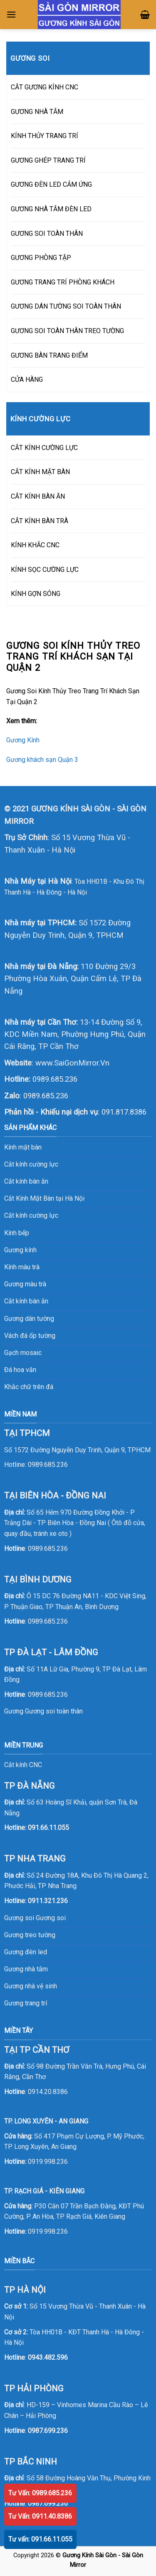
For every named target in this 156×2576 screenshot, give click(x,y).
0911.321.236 (48, 1901)
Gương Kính (23, 740)
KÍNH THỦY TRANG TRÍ (44, 136)
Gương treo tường (29, 1935)
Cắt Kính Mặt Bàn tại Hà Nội (44, 1198)
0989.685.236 (54, 1079)
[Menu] (11, 14)
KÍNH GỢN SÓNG (35, 594)
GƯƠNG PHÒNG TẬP (41, 258)
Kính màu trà (22, 1267)
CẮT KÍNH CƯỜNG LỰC (44, 448)
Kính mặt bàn (23, 1147)
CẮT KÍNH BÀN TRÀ (39, 521)
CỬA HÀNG (27, 379)
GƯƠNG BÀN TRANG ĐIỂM (49, 355)
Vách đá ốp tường (29, 1336)
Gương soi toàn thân (54, 1711)
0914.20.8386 (48, 2092)
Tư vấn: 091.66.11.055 (40, 2539)
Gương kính (20, 1250)
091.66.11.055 (48, 1828)
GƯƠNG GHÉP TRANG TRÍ (48, 160)
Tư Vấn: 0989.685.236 (40, 2493)
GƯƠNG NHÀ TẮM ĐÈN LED (51, 209)
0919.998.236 (48, 2162)
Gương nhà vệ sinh (30, 1986)
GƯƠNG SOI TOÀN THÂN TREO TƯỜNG (67, 331)
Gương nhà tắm (26, 1969)
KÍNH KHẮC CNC (35, 545)
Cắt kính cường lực (31, 1164)
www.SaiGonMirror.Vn (72, 1062)
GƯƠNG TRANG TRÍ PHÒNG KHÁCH (62, 282)
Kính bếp (16, 1233)
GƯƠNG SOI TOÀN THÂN (47, 233)
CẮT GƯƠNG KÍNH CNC (44, 87)
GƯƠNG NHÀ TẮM (37, 112)
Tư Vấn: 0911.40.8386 (40, 2516)
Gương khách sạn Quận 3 (42, 760)
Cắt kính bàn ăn (26, 1181)
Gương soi (51, 1918)
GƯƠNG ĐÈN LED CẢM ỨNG (51, 184)
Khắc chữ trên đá (28, 1387)
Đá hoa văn (20, 1370)
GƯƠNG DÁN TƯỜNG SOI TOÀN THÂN (66, 306)
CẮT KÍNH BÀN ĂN (38, 496)
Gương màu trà (25, 1284)
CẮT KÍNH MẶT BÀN (40, 472)
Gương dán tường (29, 1319)
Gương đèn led (25, 1952)
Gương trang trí (25, 2003)
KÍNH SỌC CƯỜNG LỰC (45, 570)
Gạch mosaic (23, 1353)
